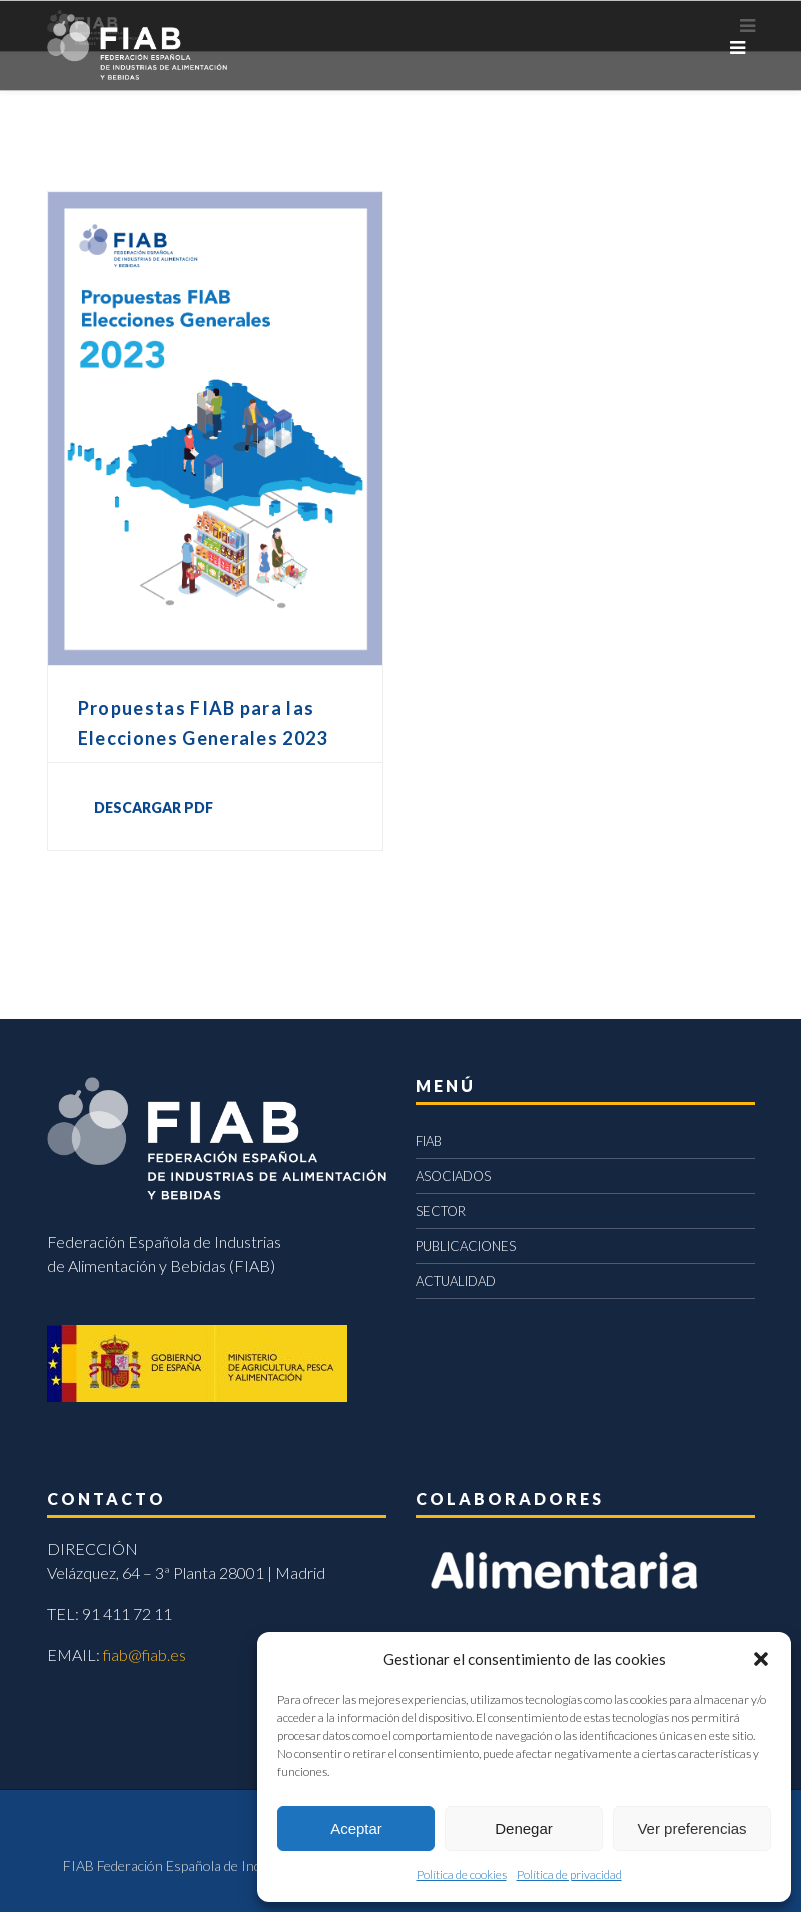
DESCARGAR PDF (153, 807)
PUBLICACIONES (466, 1246)
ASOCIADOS (453, 1176)
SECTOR (441, 1211)
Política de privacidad (569, 1874)
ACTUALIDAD (456, 1281)
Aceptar (356, 1828)
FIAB (429, 1141)
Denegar (524, 1828)
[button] (761, 1659)
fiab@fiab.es (144, 1654)
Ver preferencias (691, 1828)
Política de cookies (462, 1874)
